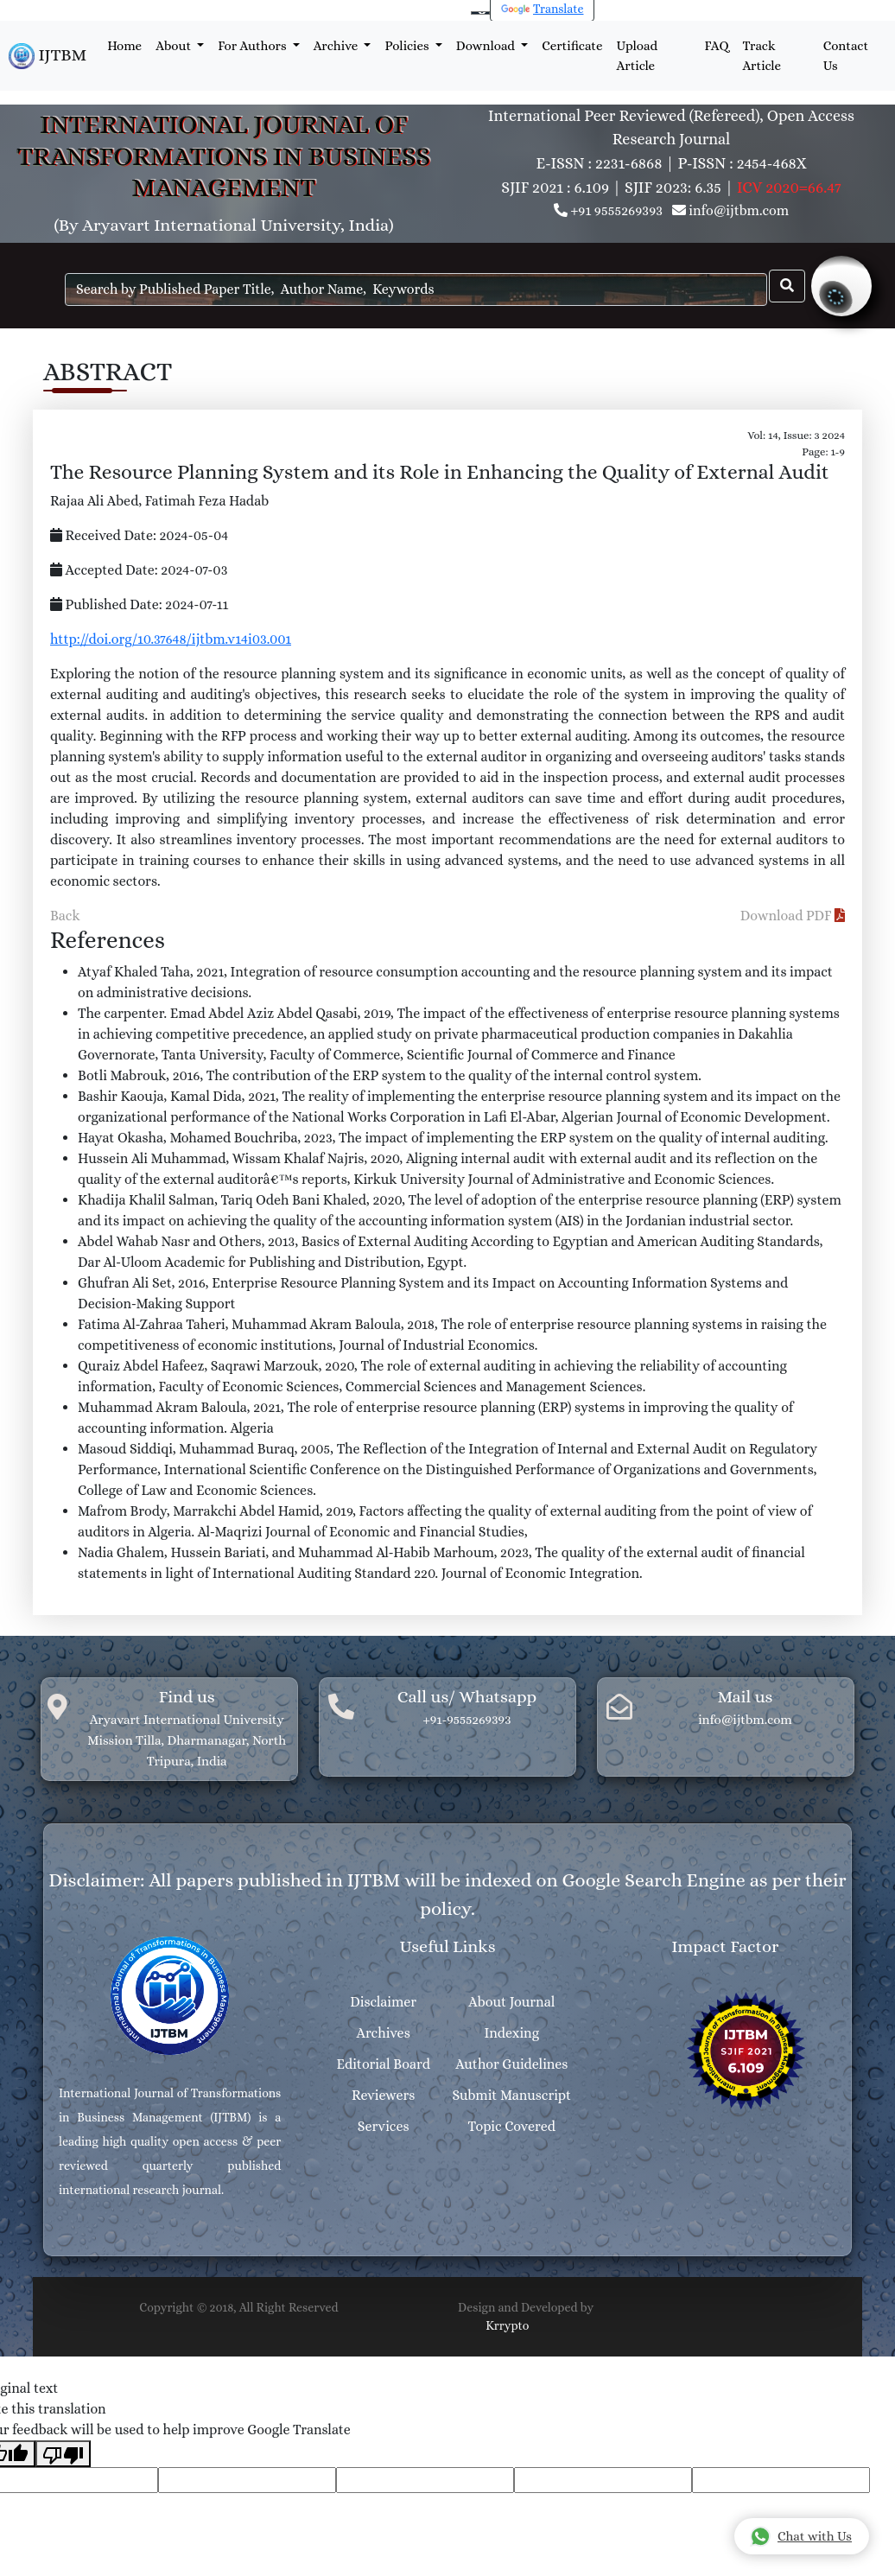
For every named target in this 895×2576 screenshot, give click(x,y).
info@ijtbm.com (739, 210)
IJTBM (47, 56)
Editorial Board (383, 2064)
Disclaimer (383, 2002)
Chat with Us (801, 2535)
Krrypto (507, 2325)
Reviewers (383, 2095)
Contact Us (845, 55)
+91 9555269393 (616, 210)
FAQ (717, 46)
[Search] (416, 289)
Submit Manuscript (511, 2095)
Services (383, 2126)
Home (124, 46)
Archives (383, 2033)
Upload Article (637, 55)
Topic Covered (511, 2126)
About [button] (175, 46)
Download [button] (487, 46)
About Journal (511, 2002)
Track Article (761, 55)
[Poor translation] (63, 2453)
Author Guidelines (511, 2064)
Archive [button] (337, 46)
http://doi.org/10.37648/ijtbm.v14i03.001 (170, 639)
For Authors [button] (253, 46)
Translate (542, 9)
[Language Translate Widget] (480, 13)
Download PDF (792, 915)
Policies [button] (407, 46)
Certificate (572, 46)
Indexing (512, 2033)
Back (64, 915)
